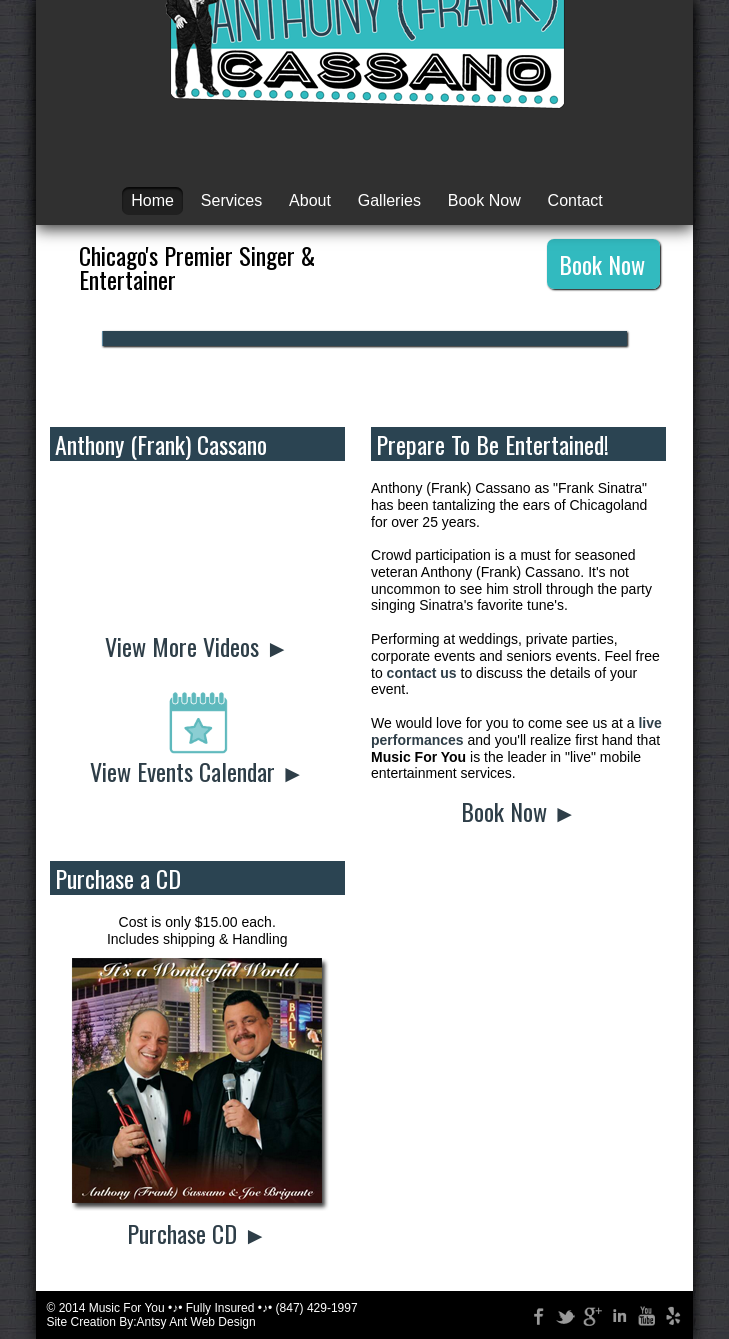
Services (231, 200)
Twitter (562, 1314)
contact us (422, 673)
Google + (589, 1314)
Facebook (535, 1314)
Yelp (670, 1314)
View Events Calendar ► (197, 771)
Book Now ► (519, 811)
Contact (575, 200)
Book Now (484, 200)
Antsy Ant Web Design (196, 1322)
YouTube (643, 1314)
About (310, 200)
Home (152, 200)
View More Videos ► (197, 646)
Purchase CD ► (197, 1233)
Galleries (389, 200)
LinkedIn (616, 1314)
